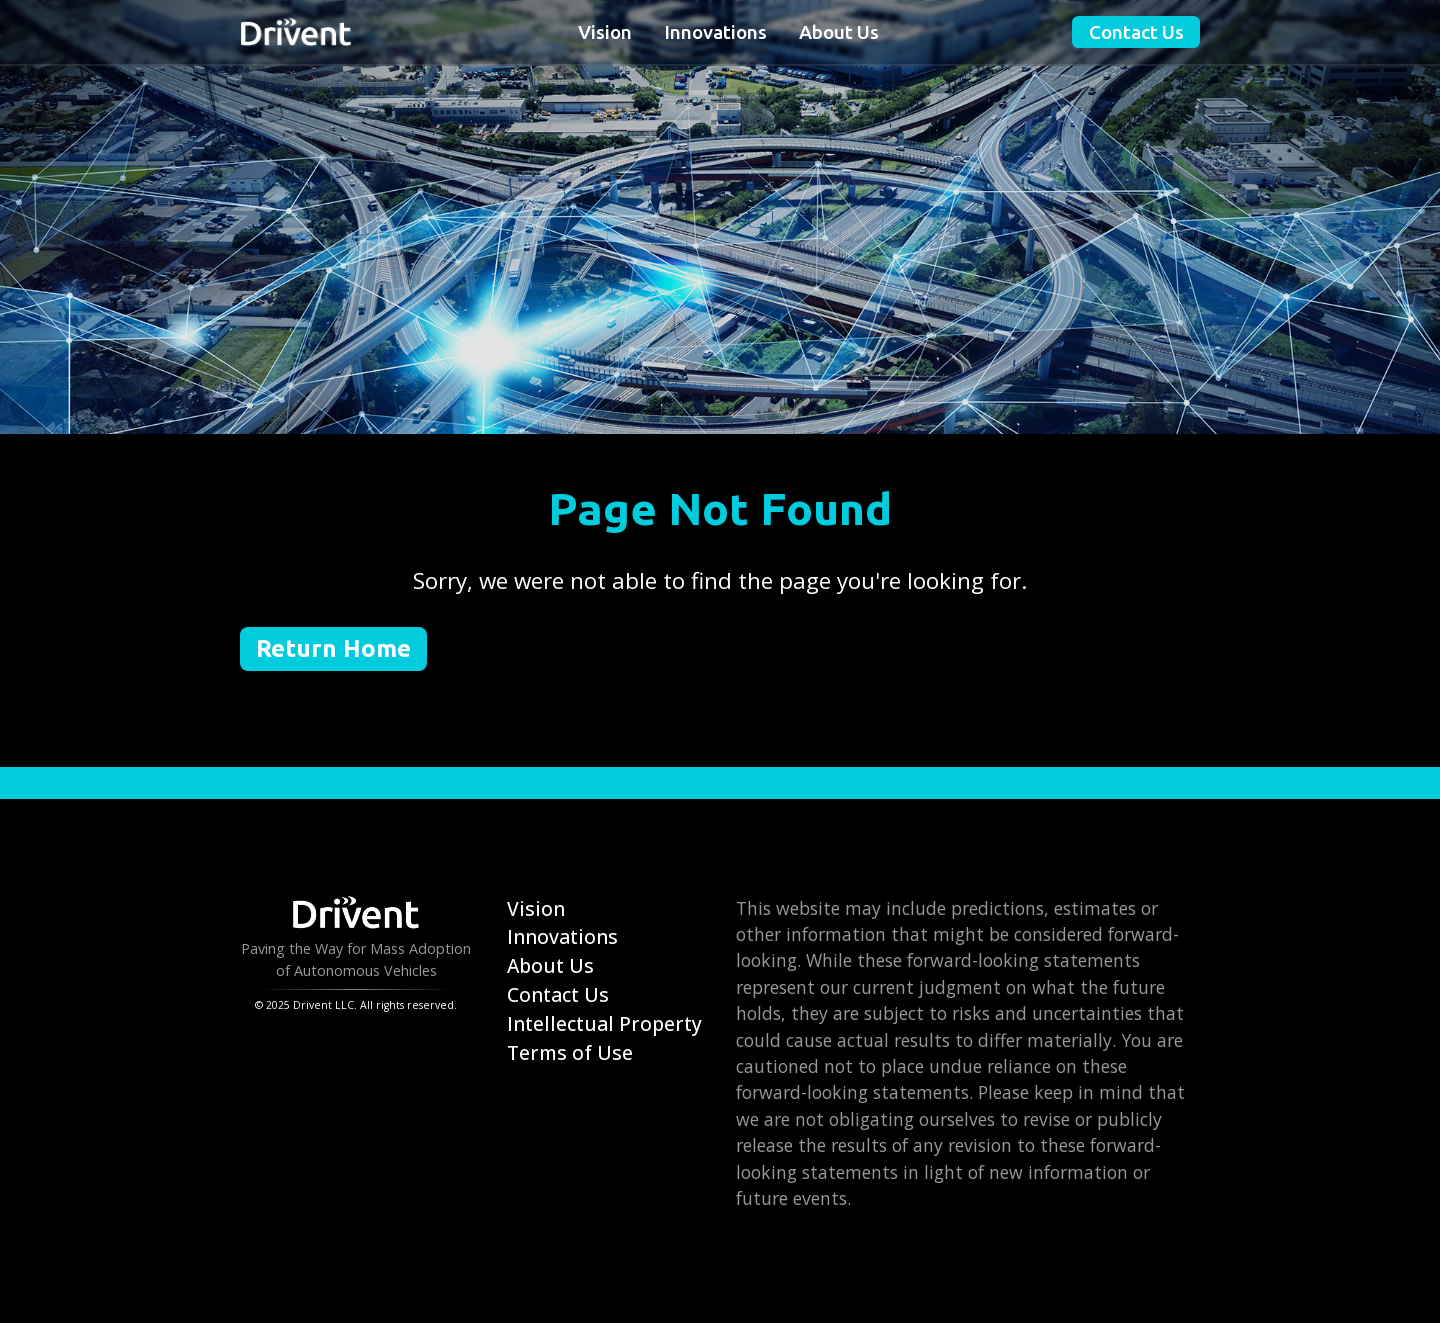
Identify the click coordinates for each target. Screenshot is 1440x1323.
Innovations (715, 32)
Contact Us (1136, 32)
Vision (605, 32)
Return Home (333, 648)
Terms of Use (570, 1052)
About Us (839, 32)
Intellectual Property (604, 1023)
